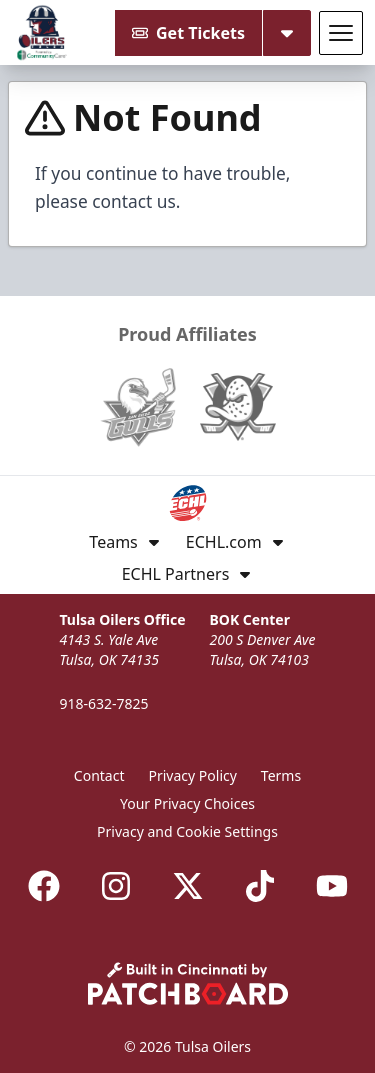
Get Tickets (188, 33)
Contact (99, 775)
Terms (281, 775)
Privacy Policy (193, 775)
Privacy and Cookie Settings (187, 831)
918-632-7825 (103, 703)
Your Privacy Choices (187, 803)
